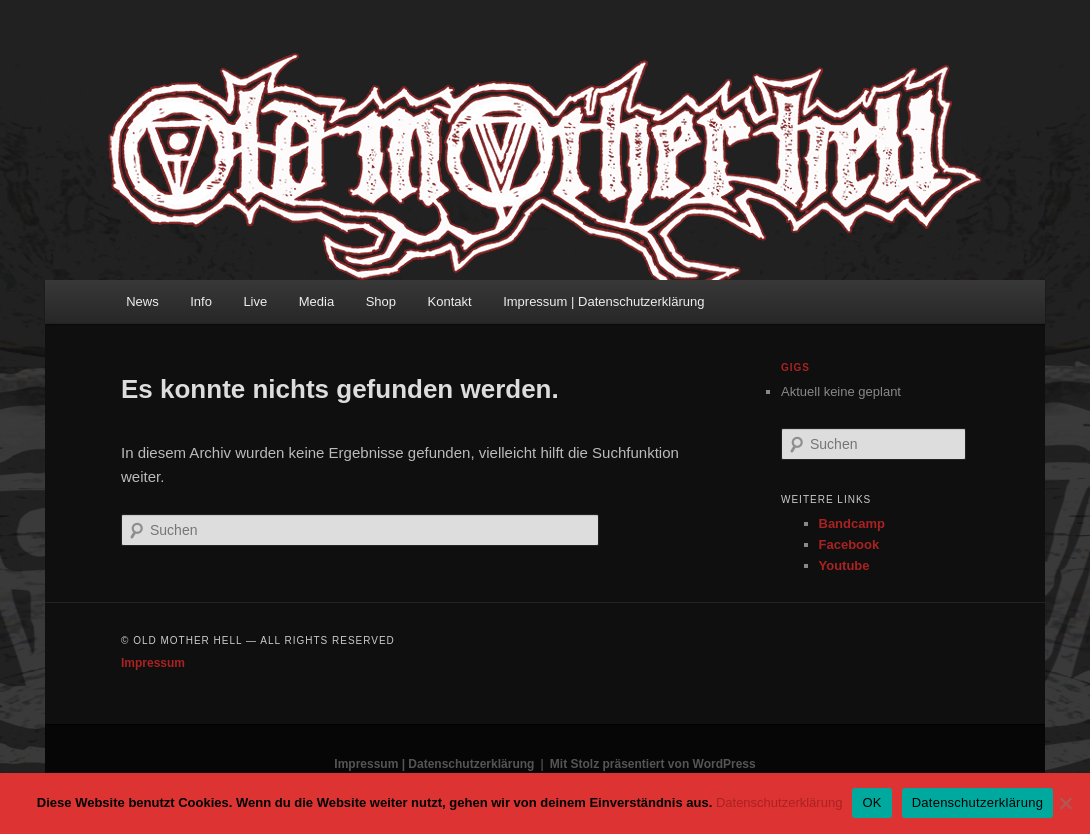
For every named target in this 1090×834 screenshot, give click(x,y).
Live (255, 301)
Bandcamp (852, 523)
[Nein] (1065, 803)
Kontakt (450, 301)
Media (316, 301)
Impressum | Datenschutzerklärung (603, 301)
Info (201, 301)
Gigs (795, 367)
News (142, 301)
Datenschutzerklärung (779, 802)
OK (871, 802)
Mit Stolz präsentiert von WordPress (653, 764)
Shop (381, 301)
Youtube (844, 565)
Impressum (153, 663)
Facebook (849, 544)
